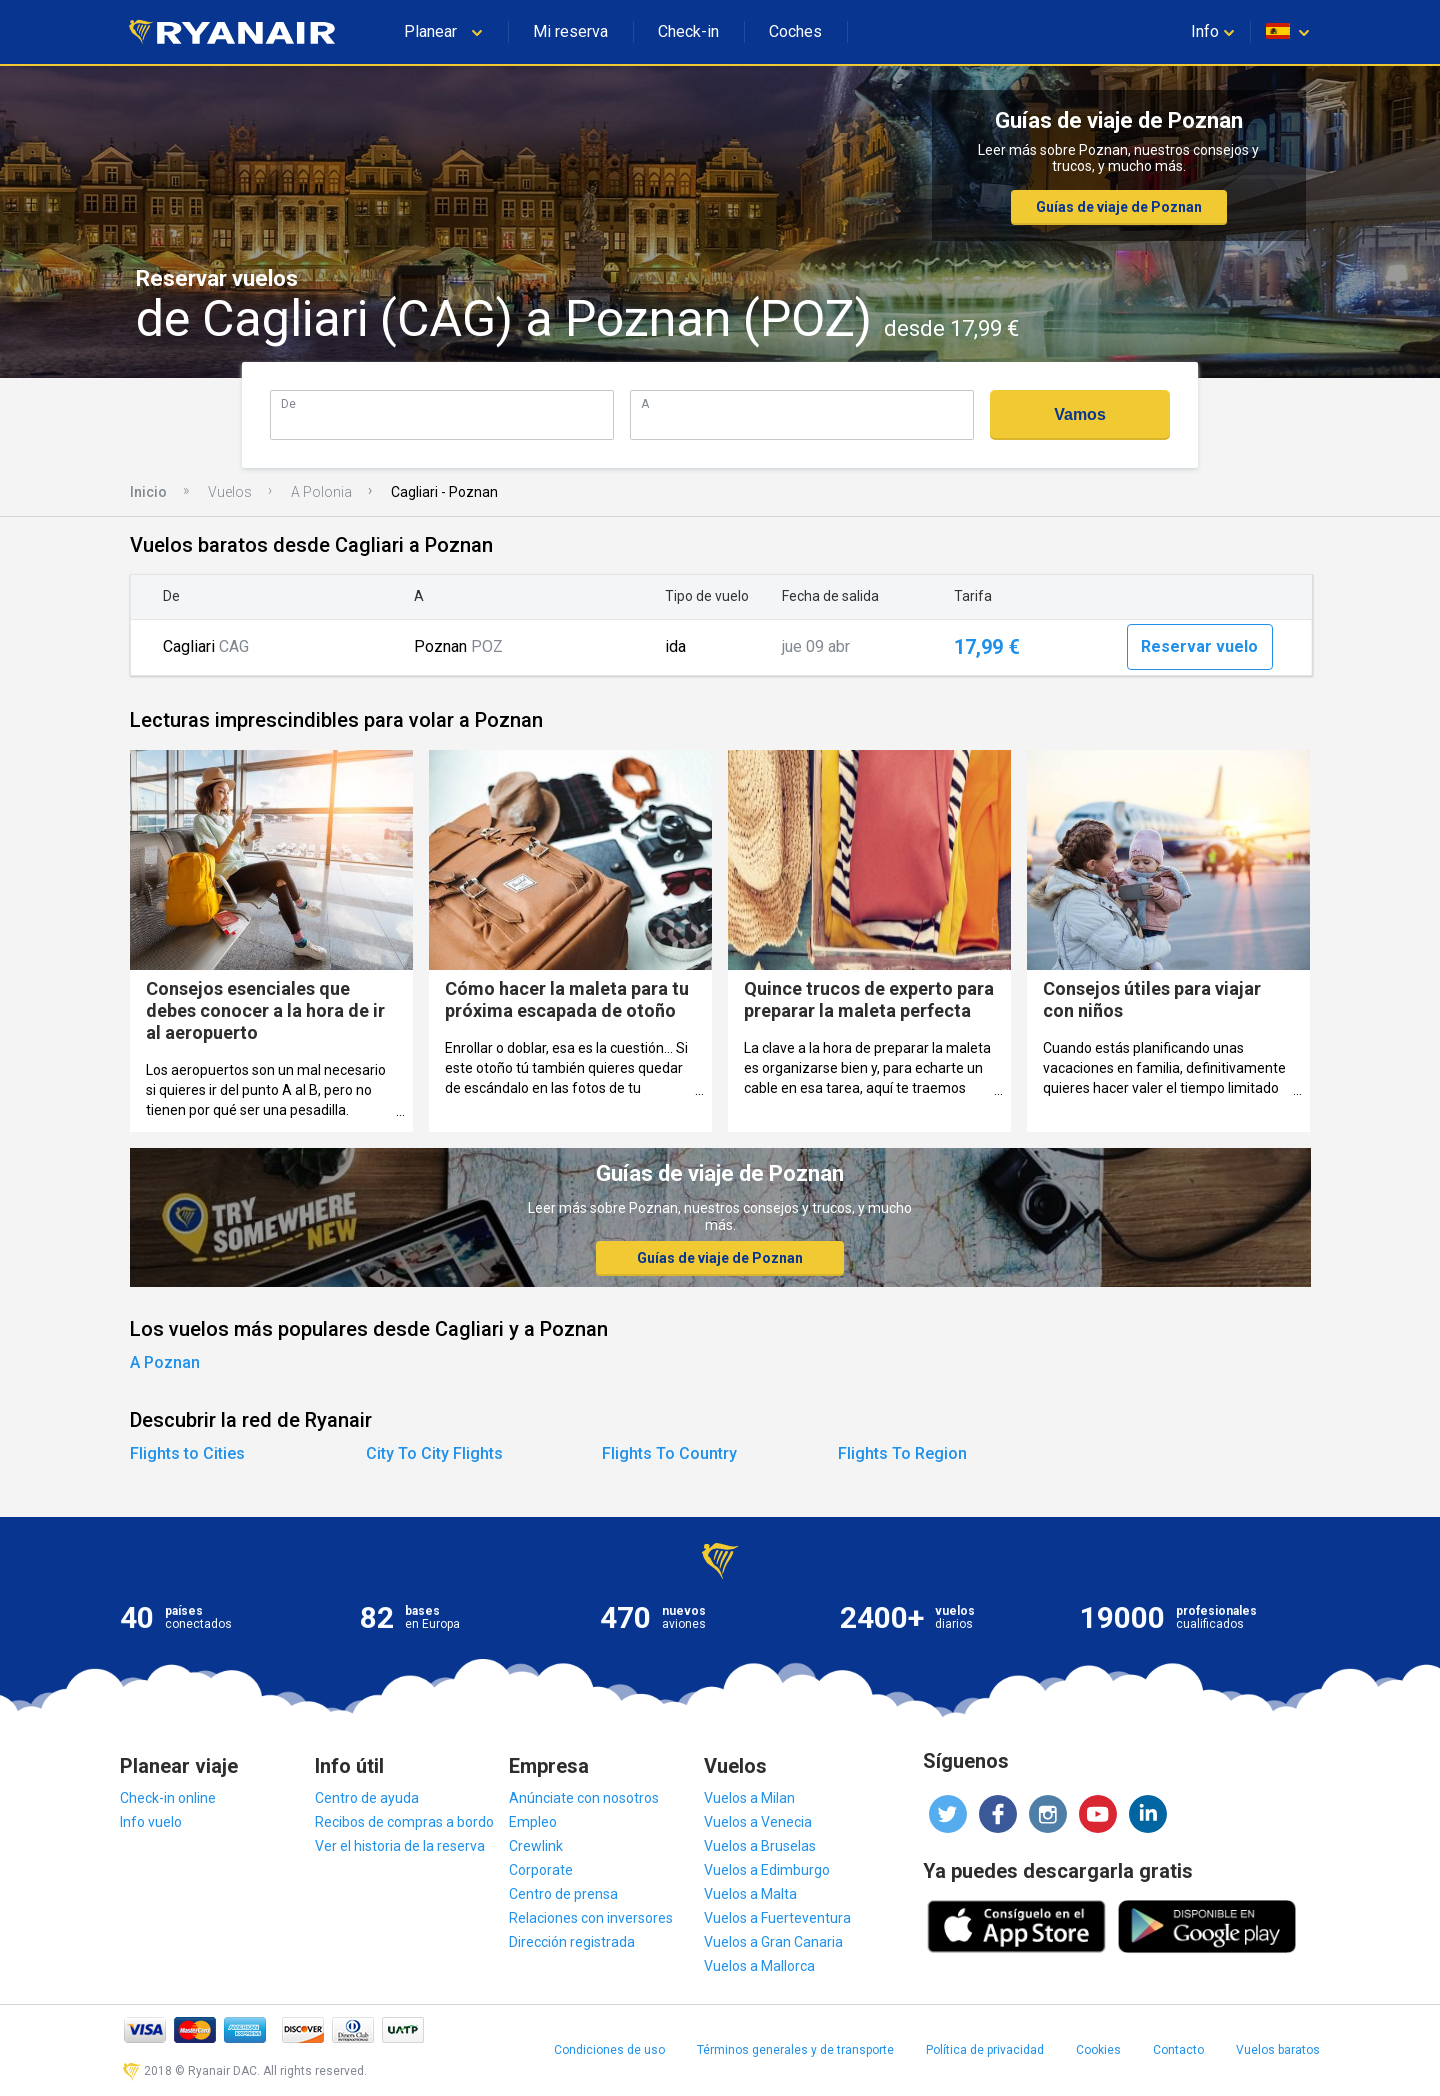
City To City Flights (434, 1453)
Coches (795, 31)
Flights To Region (902, 1453)
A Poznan (165, 1362)
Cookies (1098, 2050)
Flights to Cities (187, 1453)
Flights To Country (669, 1453)
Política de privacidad (985, 2050)
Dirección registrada (572, 1942)
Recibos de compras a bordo (404, 1822)
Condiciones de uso (609, 2050)
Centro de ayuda (367, 1798)
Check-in (688, 31)
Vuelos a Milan (749, 1798)
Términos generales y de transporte (795, 2050)
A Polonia (321, 492)
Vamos (1080, 414)
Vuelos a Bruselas (760, 1846)
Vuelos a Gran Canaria (773, 1942)
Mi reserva (570, 31)
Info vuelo (151, 1822)
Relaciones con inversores (591, 1918)
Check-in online (168, 1798)
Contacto (1178, 2050)
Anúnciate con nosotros (584, 1798)
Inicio (148, 492)
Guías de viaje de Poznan (1119, 207)
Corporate (541, 1870)
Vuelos (230, 492)
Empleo (533, 1822)
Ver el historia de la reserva (400, 1846)
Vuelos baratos (1278, 2050)
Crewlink (536, 1846)
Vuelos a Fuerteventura (777, 1918)
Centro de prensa (563, 1894)
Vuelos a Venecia (758, 1822)
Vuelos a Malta (750, 1894)
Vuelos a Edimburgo (767, 1870)
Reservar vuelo (1199, 646)
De (288, 403)
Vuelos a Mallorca (759, 1966)
